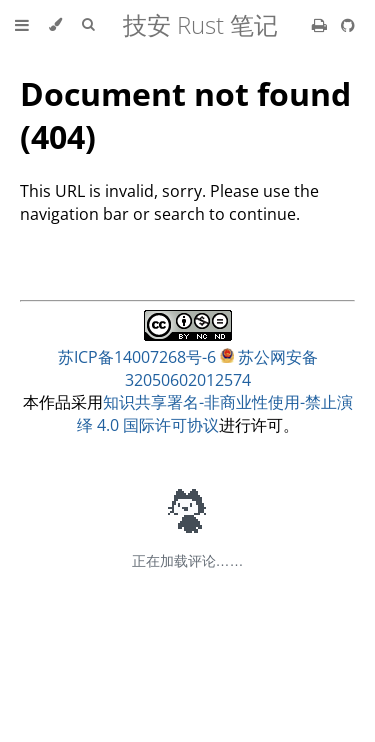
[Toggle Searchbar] (88, 25)
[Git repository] (348, 25)
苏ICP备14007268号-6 (137, 357)
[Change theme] (55, 25)
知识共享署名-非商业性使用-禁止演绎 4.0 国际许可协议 (215, 413)
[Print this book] (321, 25)
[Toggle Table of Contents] (22, 25)
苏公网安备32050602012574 (221, 368)
